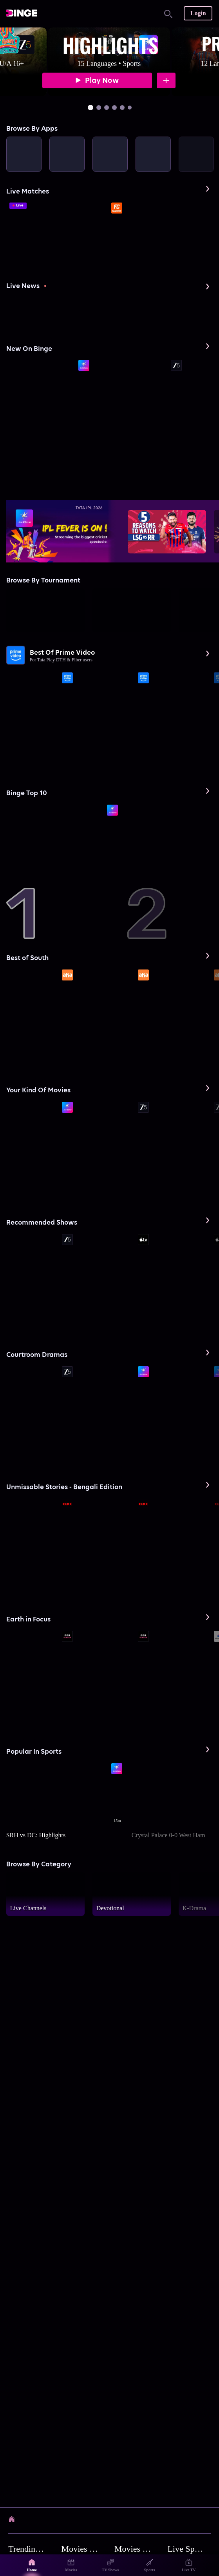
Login (198, 13)
